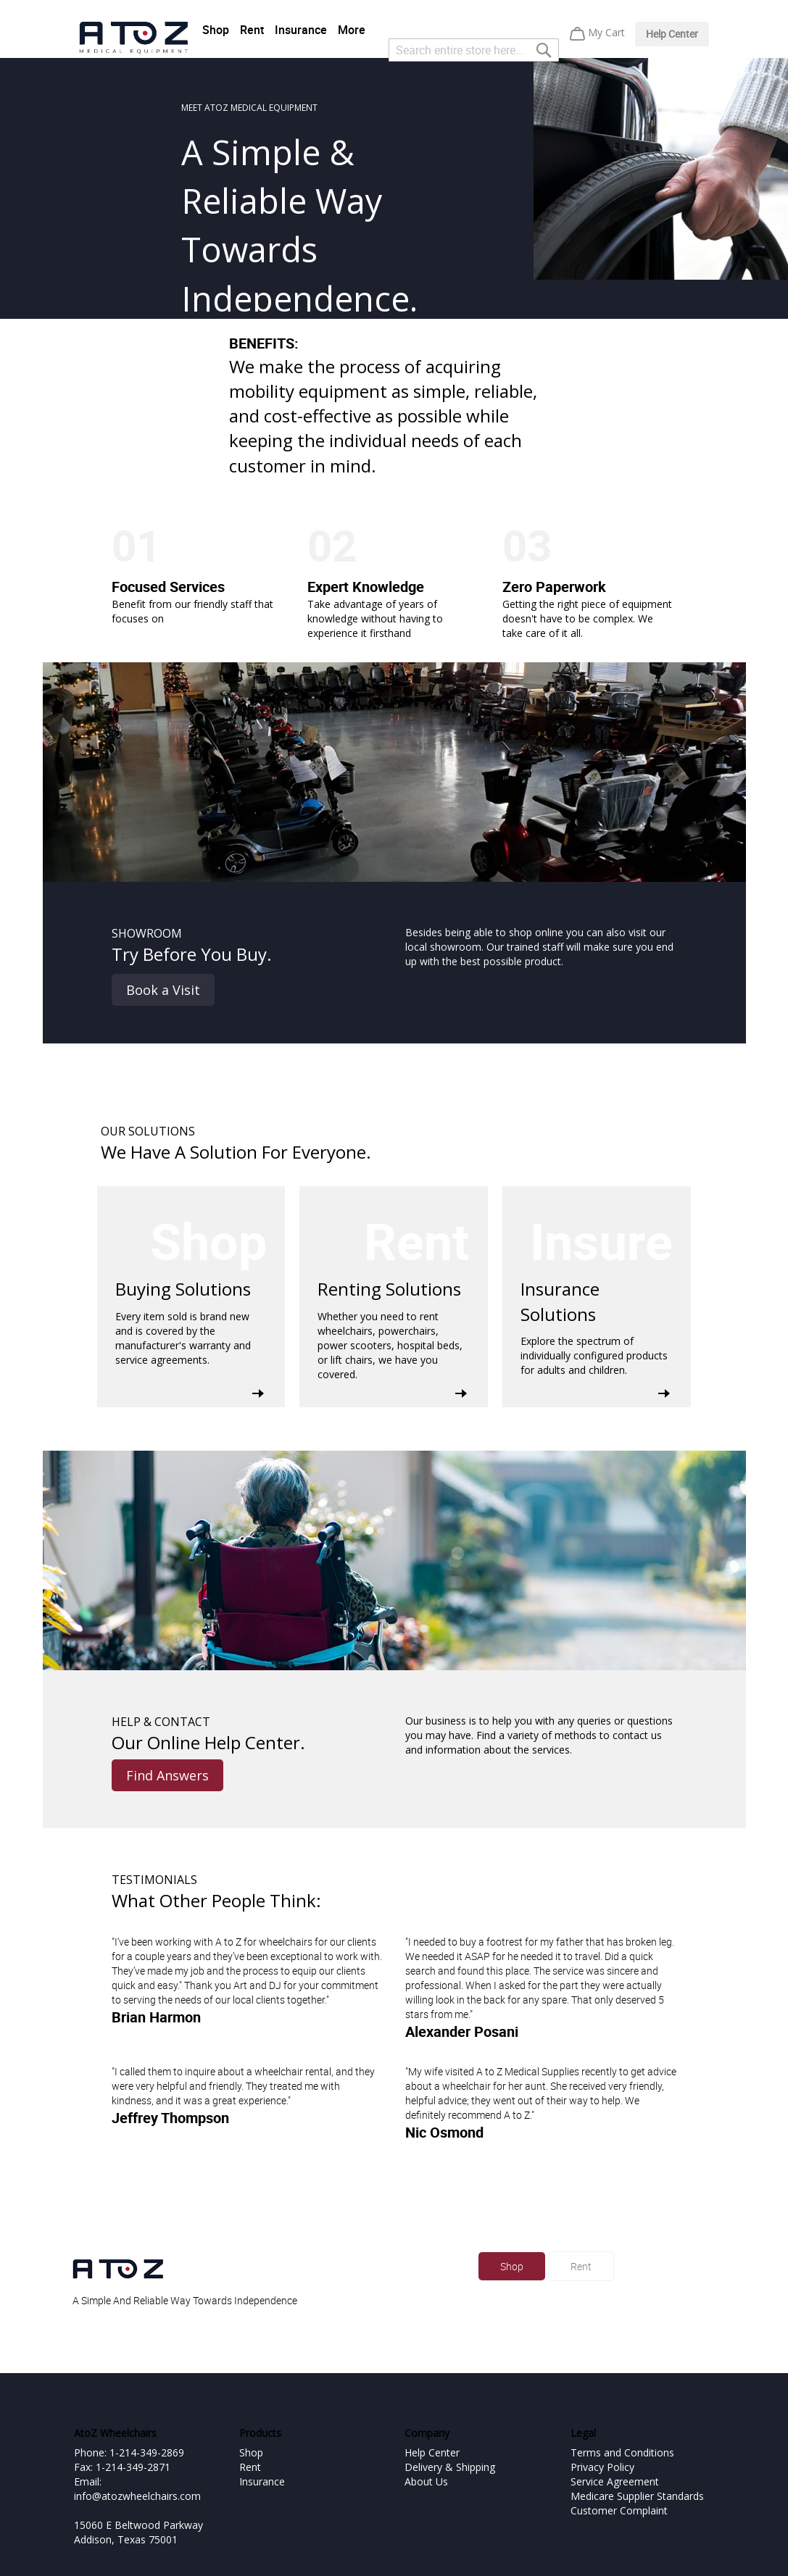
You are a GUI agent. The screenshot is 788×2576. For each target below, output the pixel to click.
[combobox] (474, 50)
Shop (215, 30)
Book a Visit (163, 990)
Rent (252, 30)
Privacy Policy (602, 2467)
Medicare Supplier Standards (637, 2496)
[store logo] (133, 38)
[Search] (544, 50)
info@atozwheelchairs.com (137, 2496)
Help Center (672, 34)
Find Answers (167, 1775)
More (351, 30)
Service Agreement (615, 2481)
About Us (426, 2481)
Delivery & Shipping (450, 2467)
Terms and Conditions (622, 2452)
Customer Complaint (619, 2510)
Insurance (301, 30)
